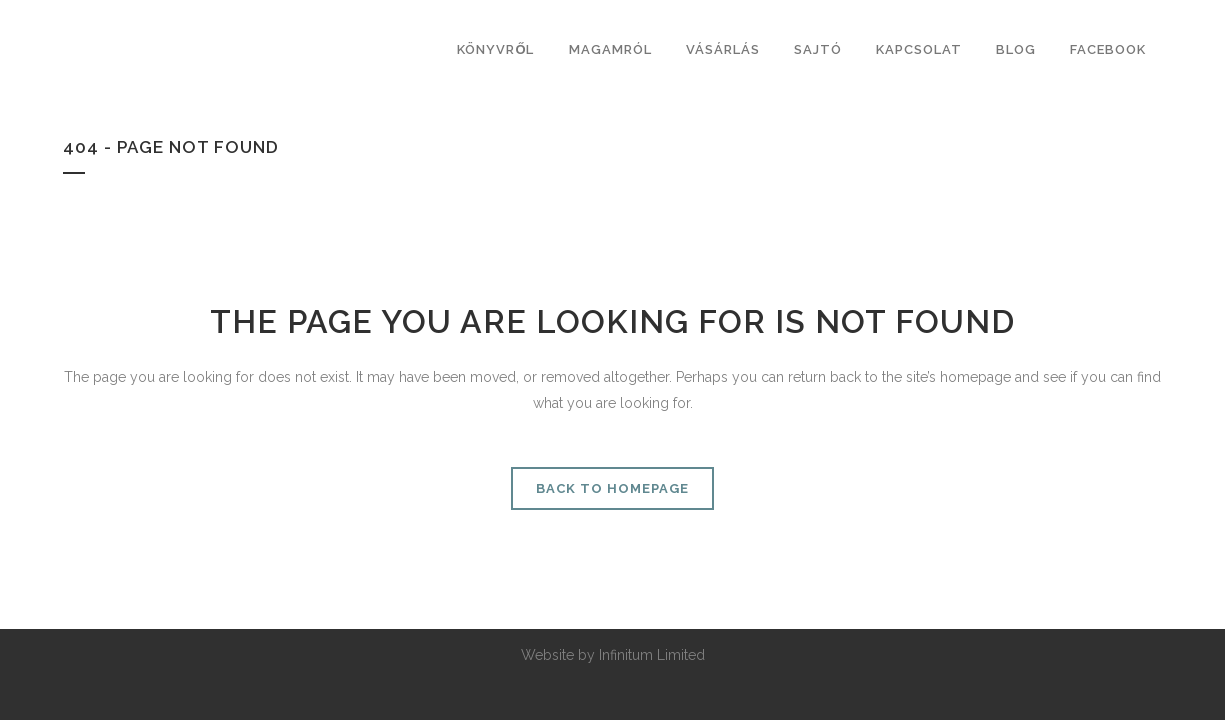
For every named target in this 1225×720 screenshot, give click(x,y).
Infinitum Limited (652, 655)
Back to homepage (612, 488)
